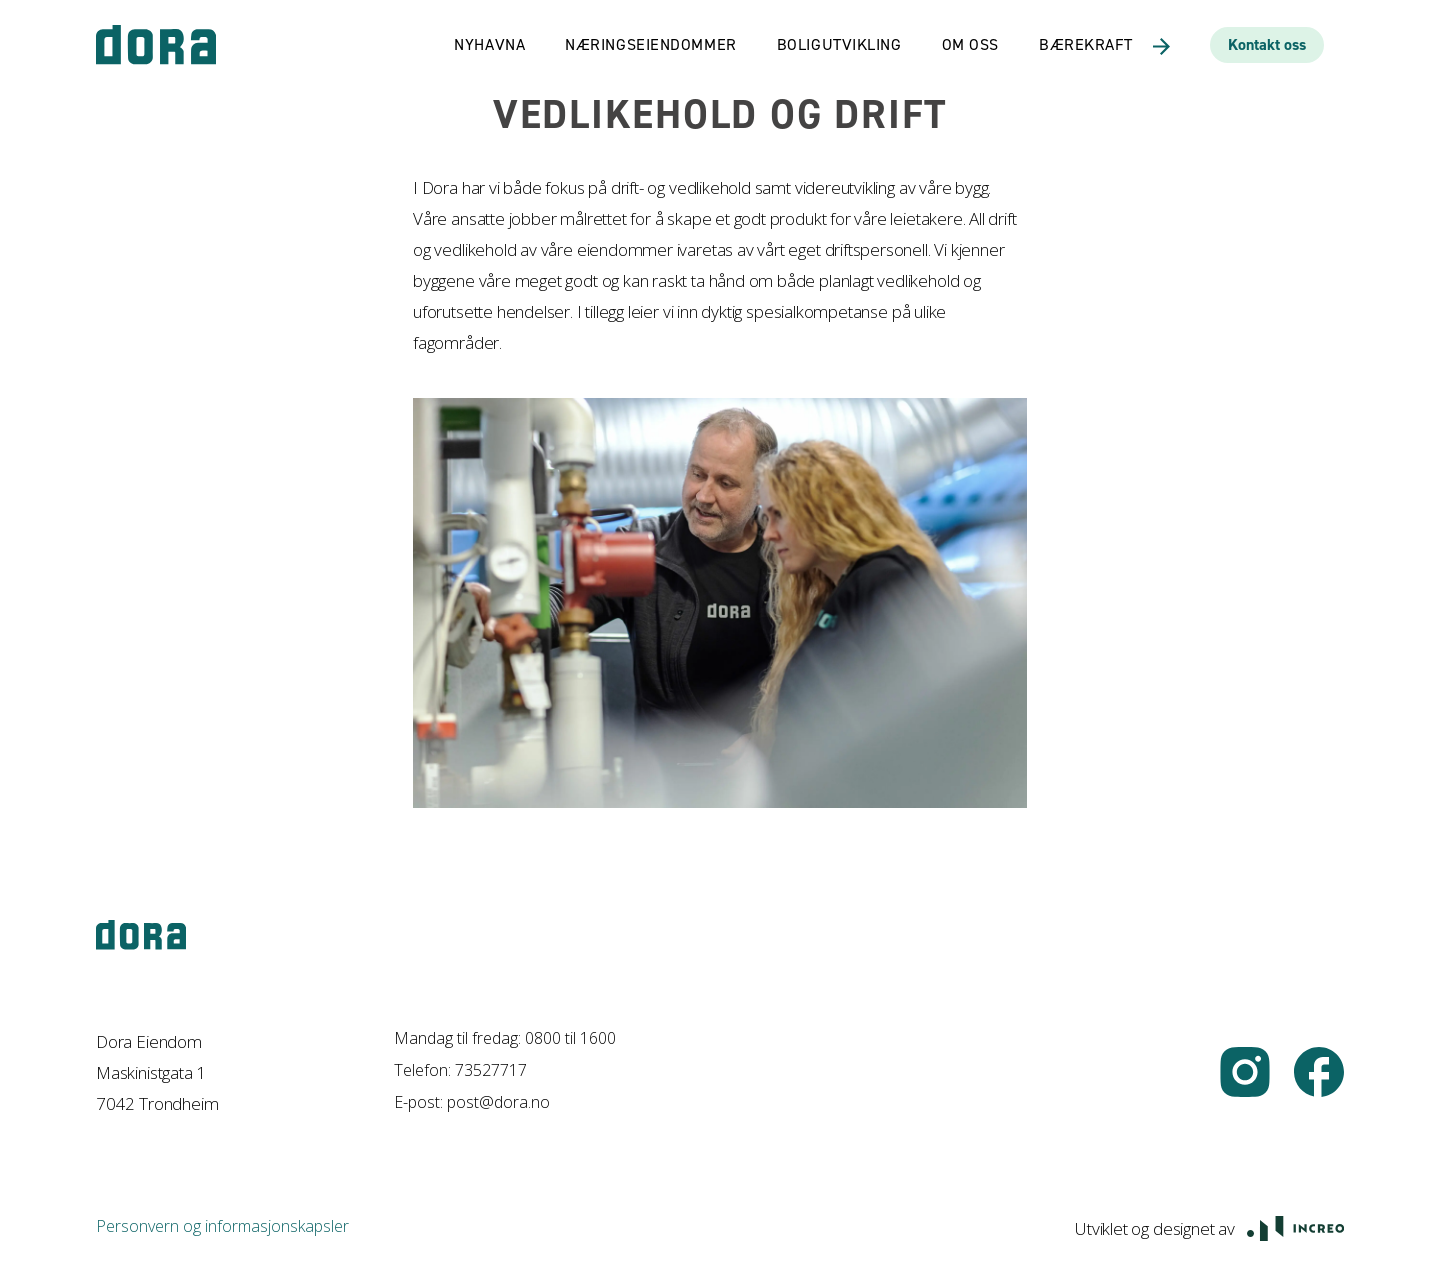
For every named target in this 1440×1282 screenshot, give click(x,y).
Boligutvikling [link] (839, 44)
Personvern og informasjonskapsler (222, 1226)
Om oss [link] (970, 44)
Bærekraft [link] (1086, 44)
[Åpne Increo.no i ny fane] (1295, 1226)
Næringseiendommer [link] (651, 44)
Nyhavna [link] (489, 44)
